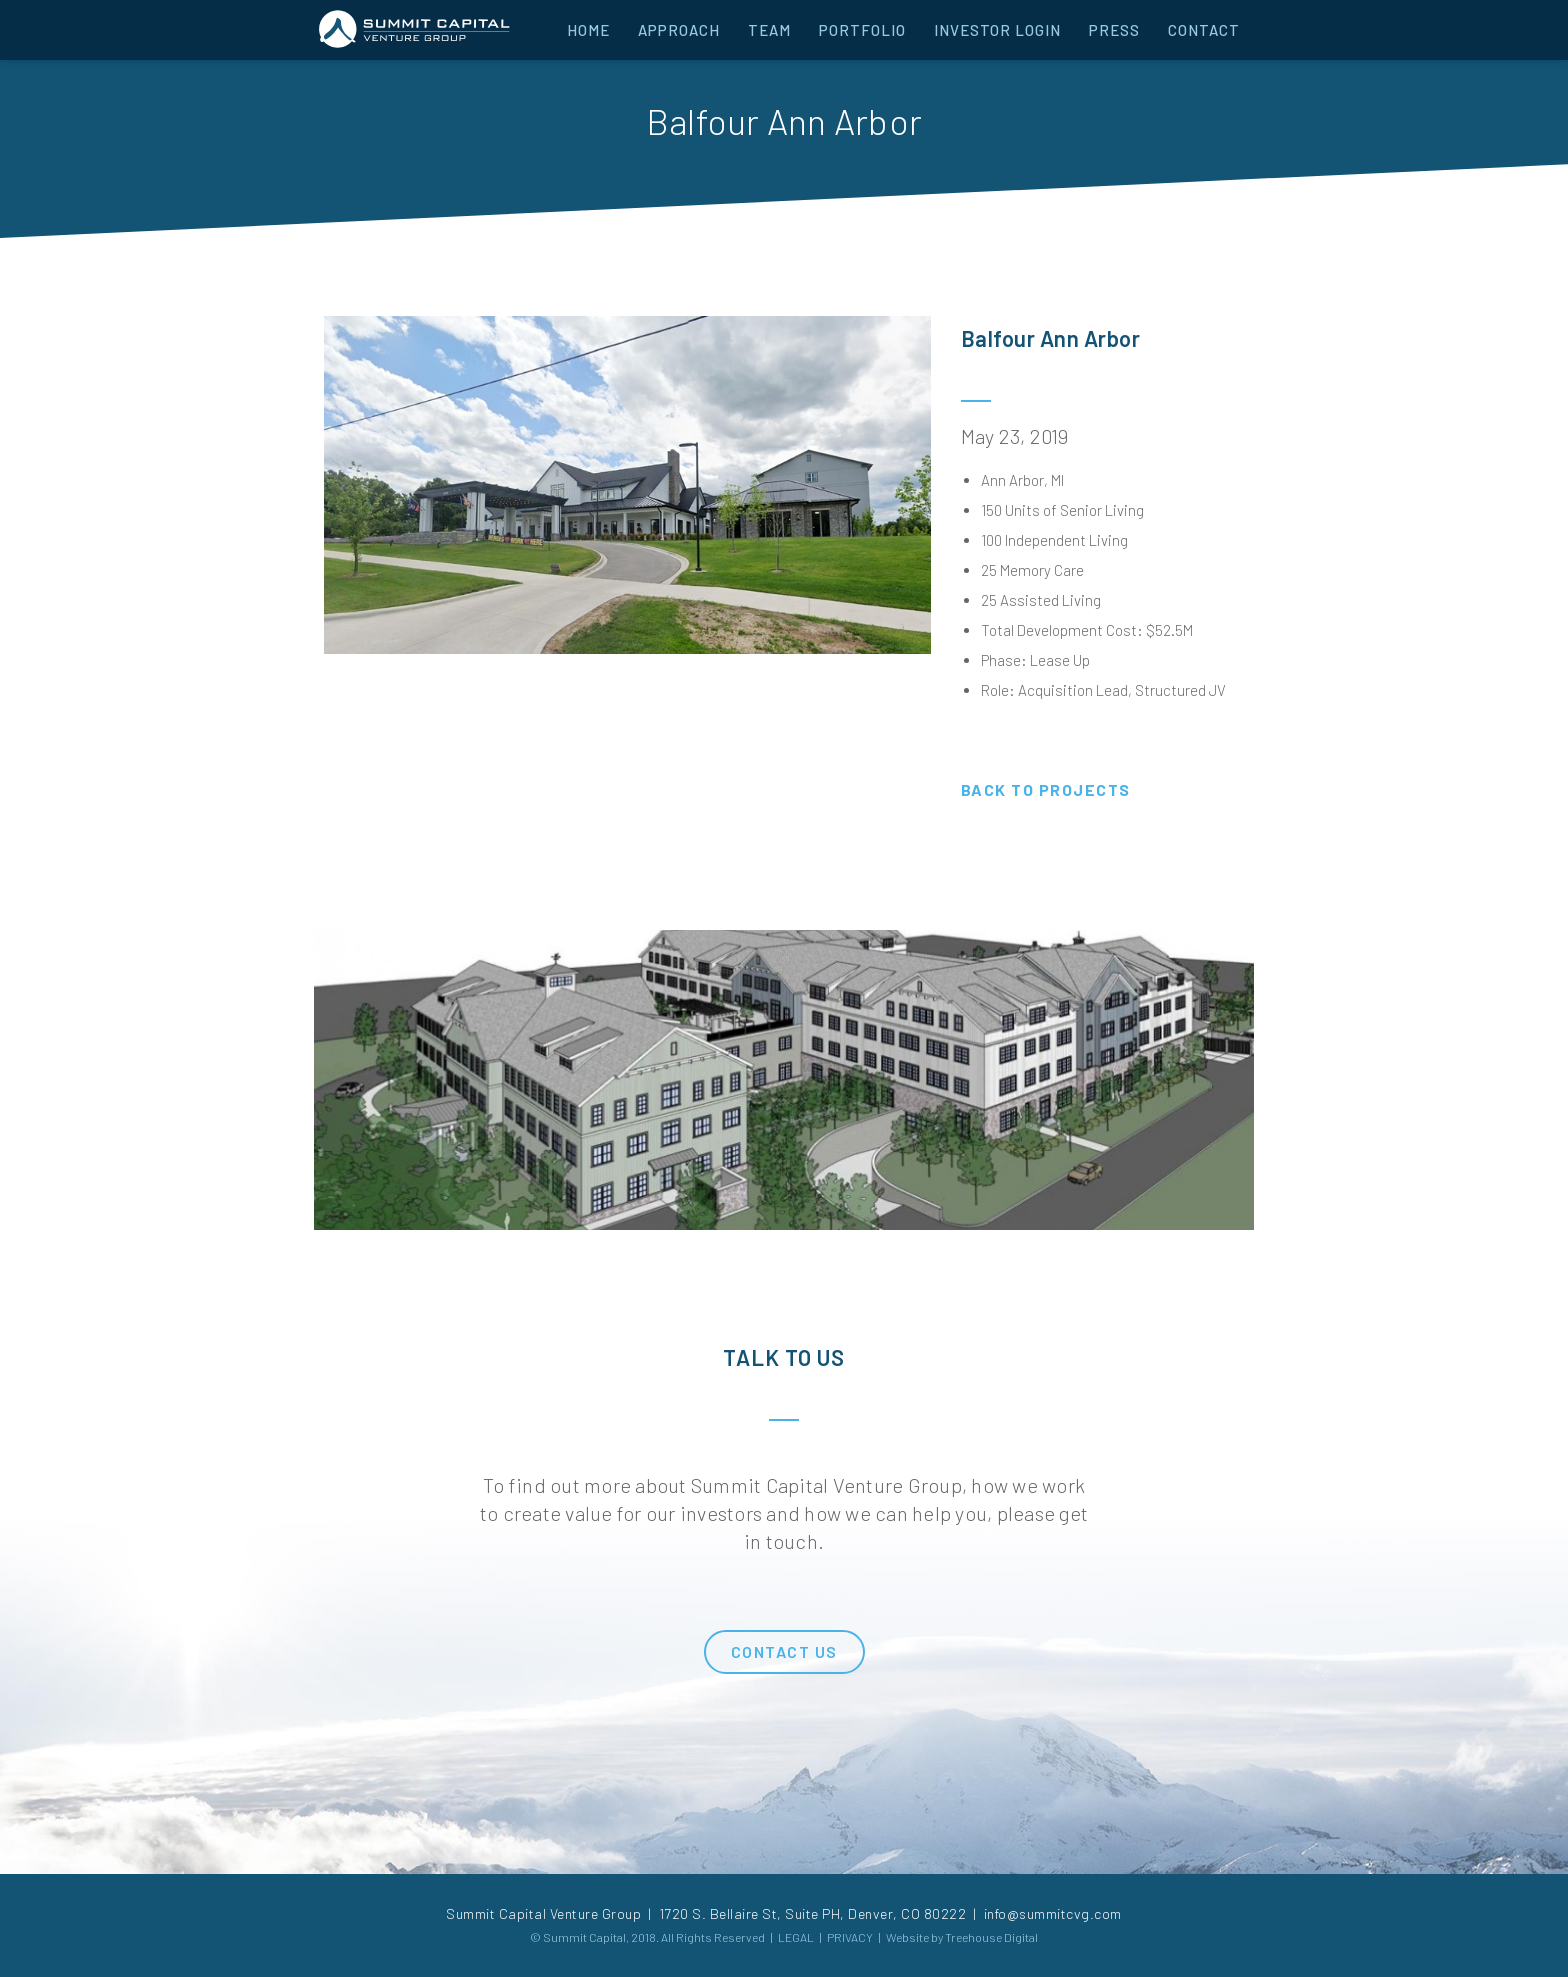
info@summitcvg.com (1053, 1913)
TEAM (769, 30)
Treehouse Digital (991, 1937)
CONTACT (1204, 30)
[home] (414, 27)
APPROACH (679, 30)
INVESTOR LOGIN (997, 30)
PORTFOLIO (862, 30)
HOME (588, 30)
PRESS (1114, 30)
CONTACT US (784, 1651)
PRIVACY (850, 1937)
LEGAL (796, 1937)
